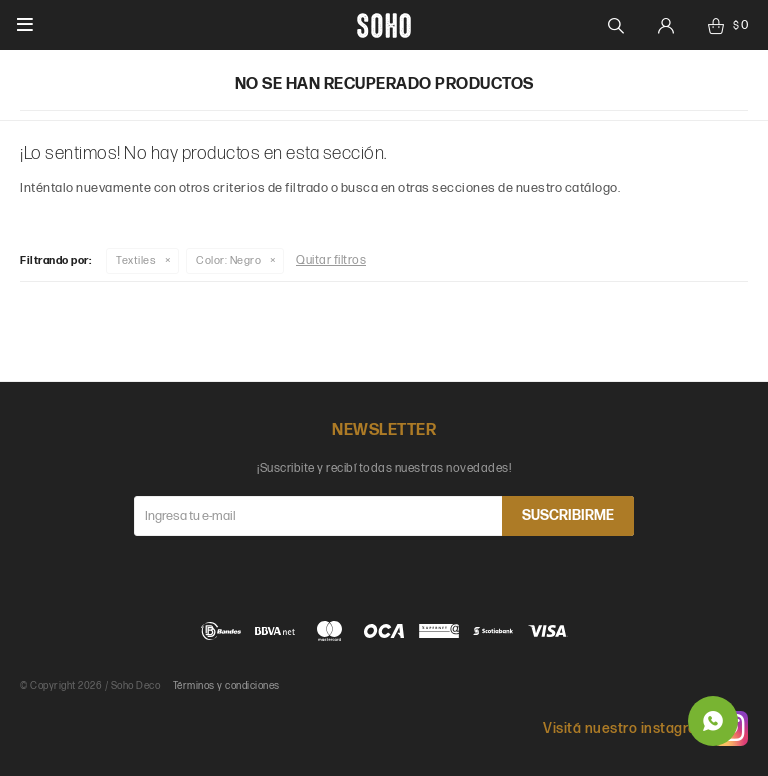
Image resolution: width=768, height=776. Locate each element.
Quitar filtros (331, 260)
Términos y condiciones (226, 686)
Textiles (136, 260)
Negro (228, 260)
